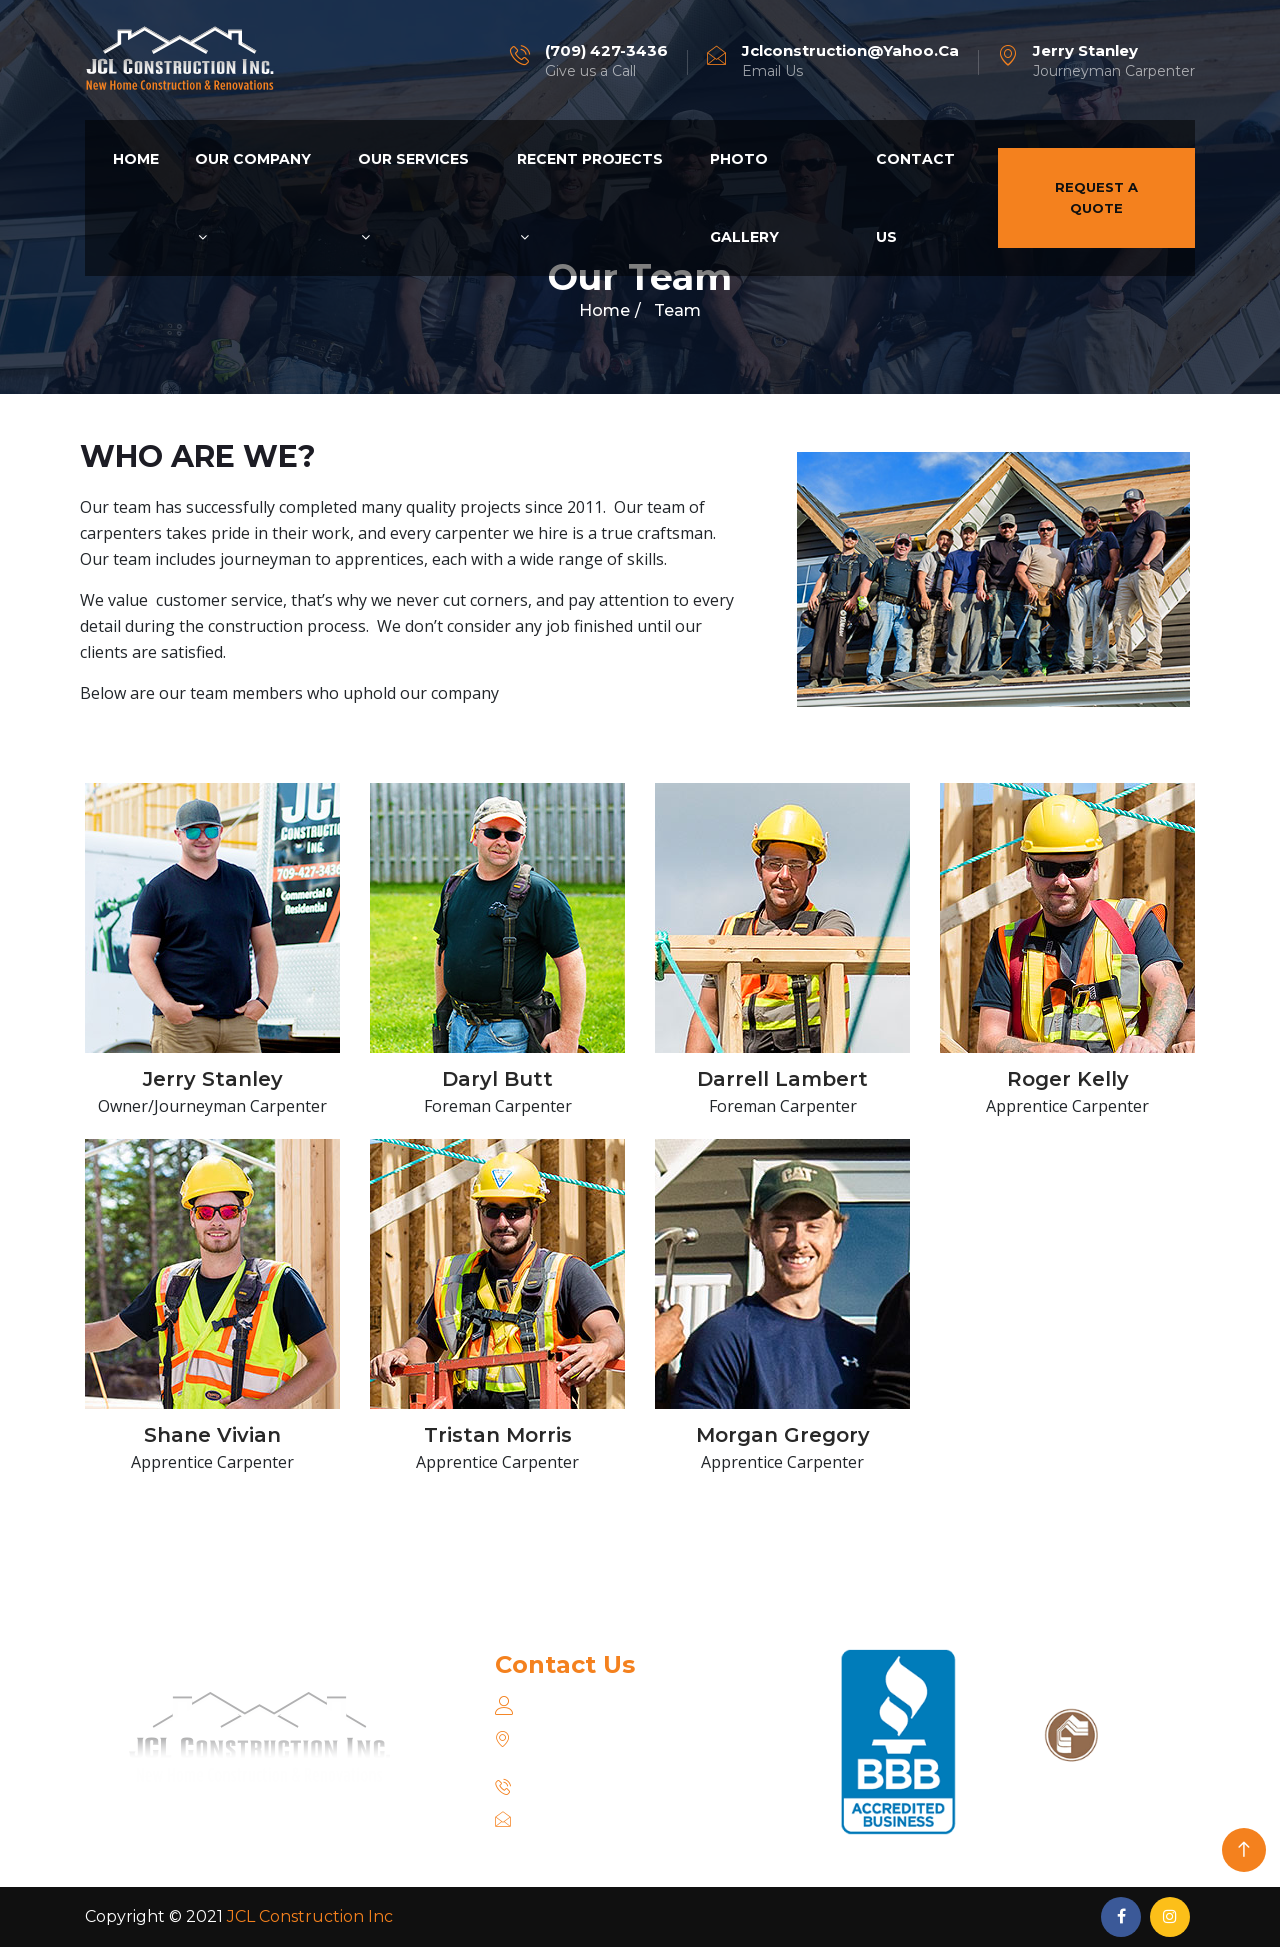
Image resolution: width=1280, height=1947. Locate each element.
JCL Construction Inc (310, 1916)
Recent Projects (590, 197)
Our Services (413, 197)
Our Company (253, 197)
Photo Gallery (744, 198)
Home (136, 159)
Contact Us (915, 198)
